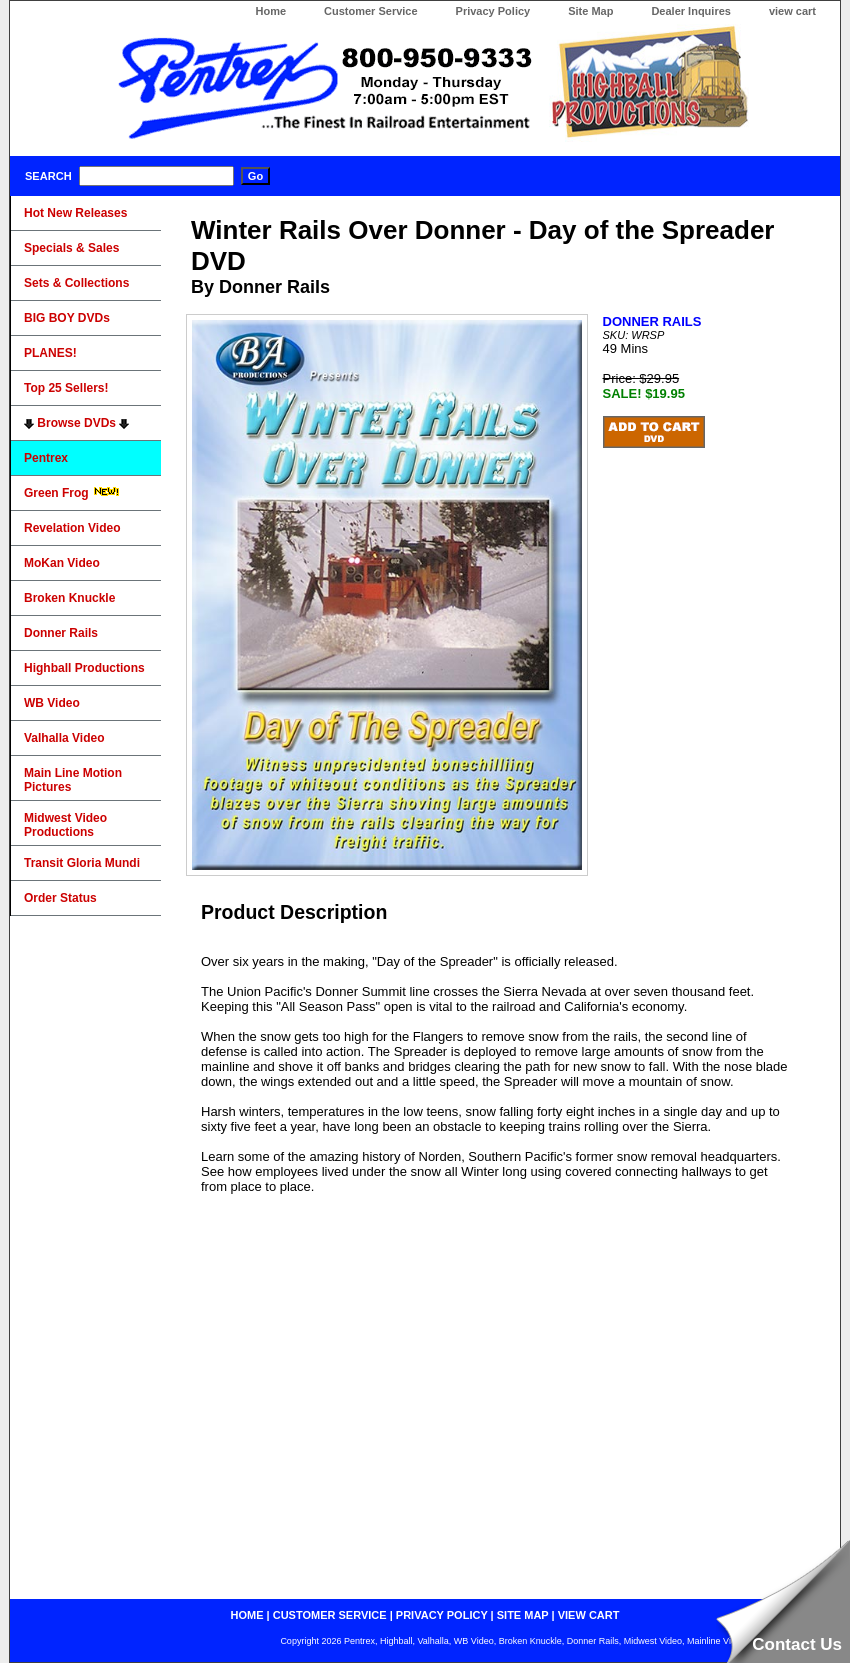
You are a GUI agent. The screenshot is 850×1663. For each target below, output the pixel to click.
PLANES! (50, 353)
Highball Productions (84, 668)
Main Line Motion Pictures (73, 780)
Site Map (590, 11)
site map (523, 1615)
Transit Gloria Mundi (82, 863)
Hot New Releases (75, 213)
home (247, 1615)
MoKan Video (62, 563)
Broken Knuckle (69, 598)
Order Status (60, 898)
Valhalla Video (64, 738)
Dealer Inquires (690, 11)
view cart (792, 11)
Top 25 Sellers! (66, 388)
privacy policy (442, 1615)
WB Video (52, 703)
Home (270, 11)
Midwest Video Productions (65, 825)
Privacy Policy (493, 11)
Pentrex (46, 458)
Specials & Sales (71, 248)
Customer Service (371, 11)
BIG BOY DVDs (67, 318)
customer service (330, 1615)
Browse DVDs (76, 423)
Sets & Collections (76, 283)
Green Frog (72, 493)
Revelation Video (72, 528)
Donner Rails (61, 633)
